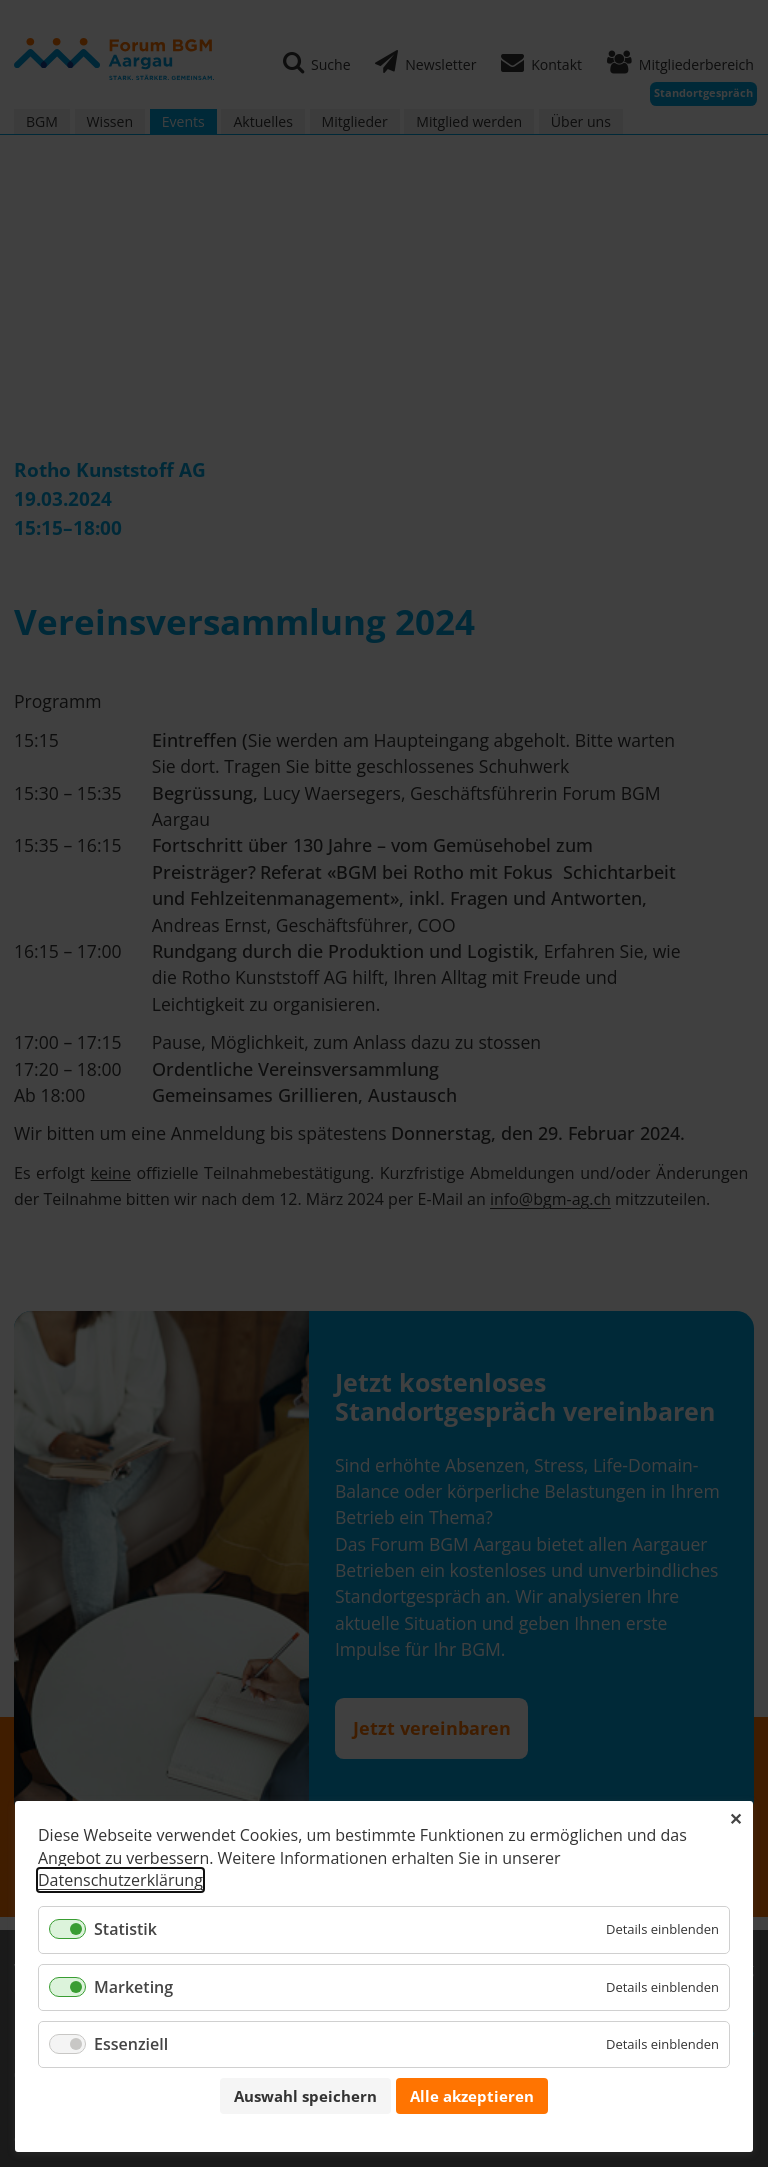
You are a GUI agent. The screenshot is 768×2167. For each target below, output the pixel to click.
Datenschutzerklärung (120, 1880)
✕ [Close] (735, 1819)
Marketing (133, 1987)
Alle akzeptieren (472, 2096)
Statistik (125, 1929)
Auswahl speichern (305, 2096)
